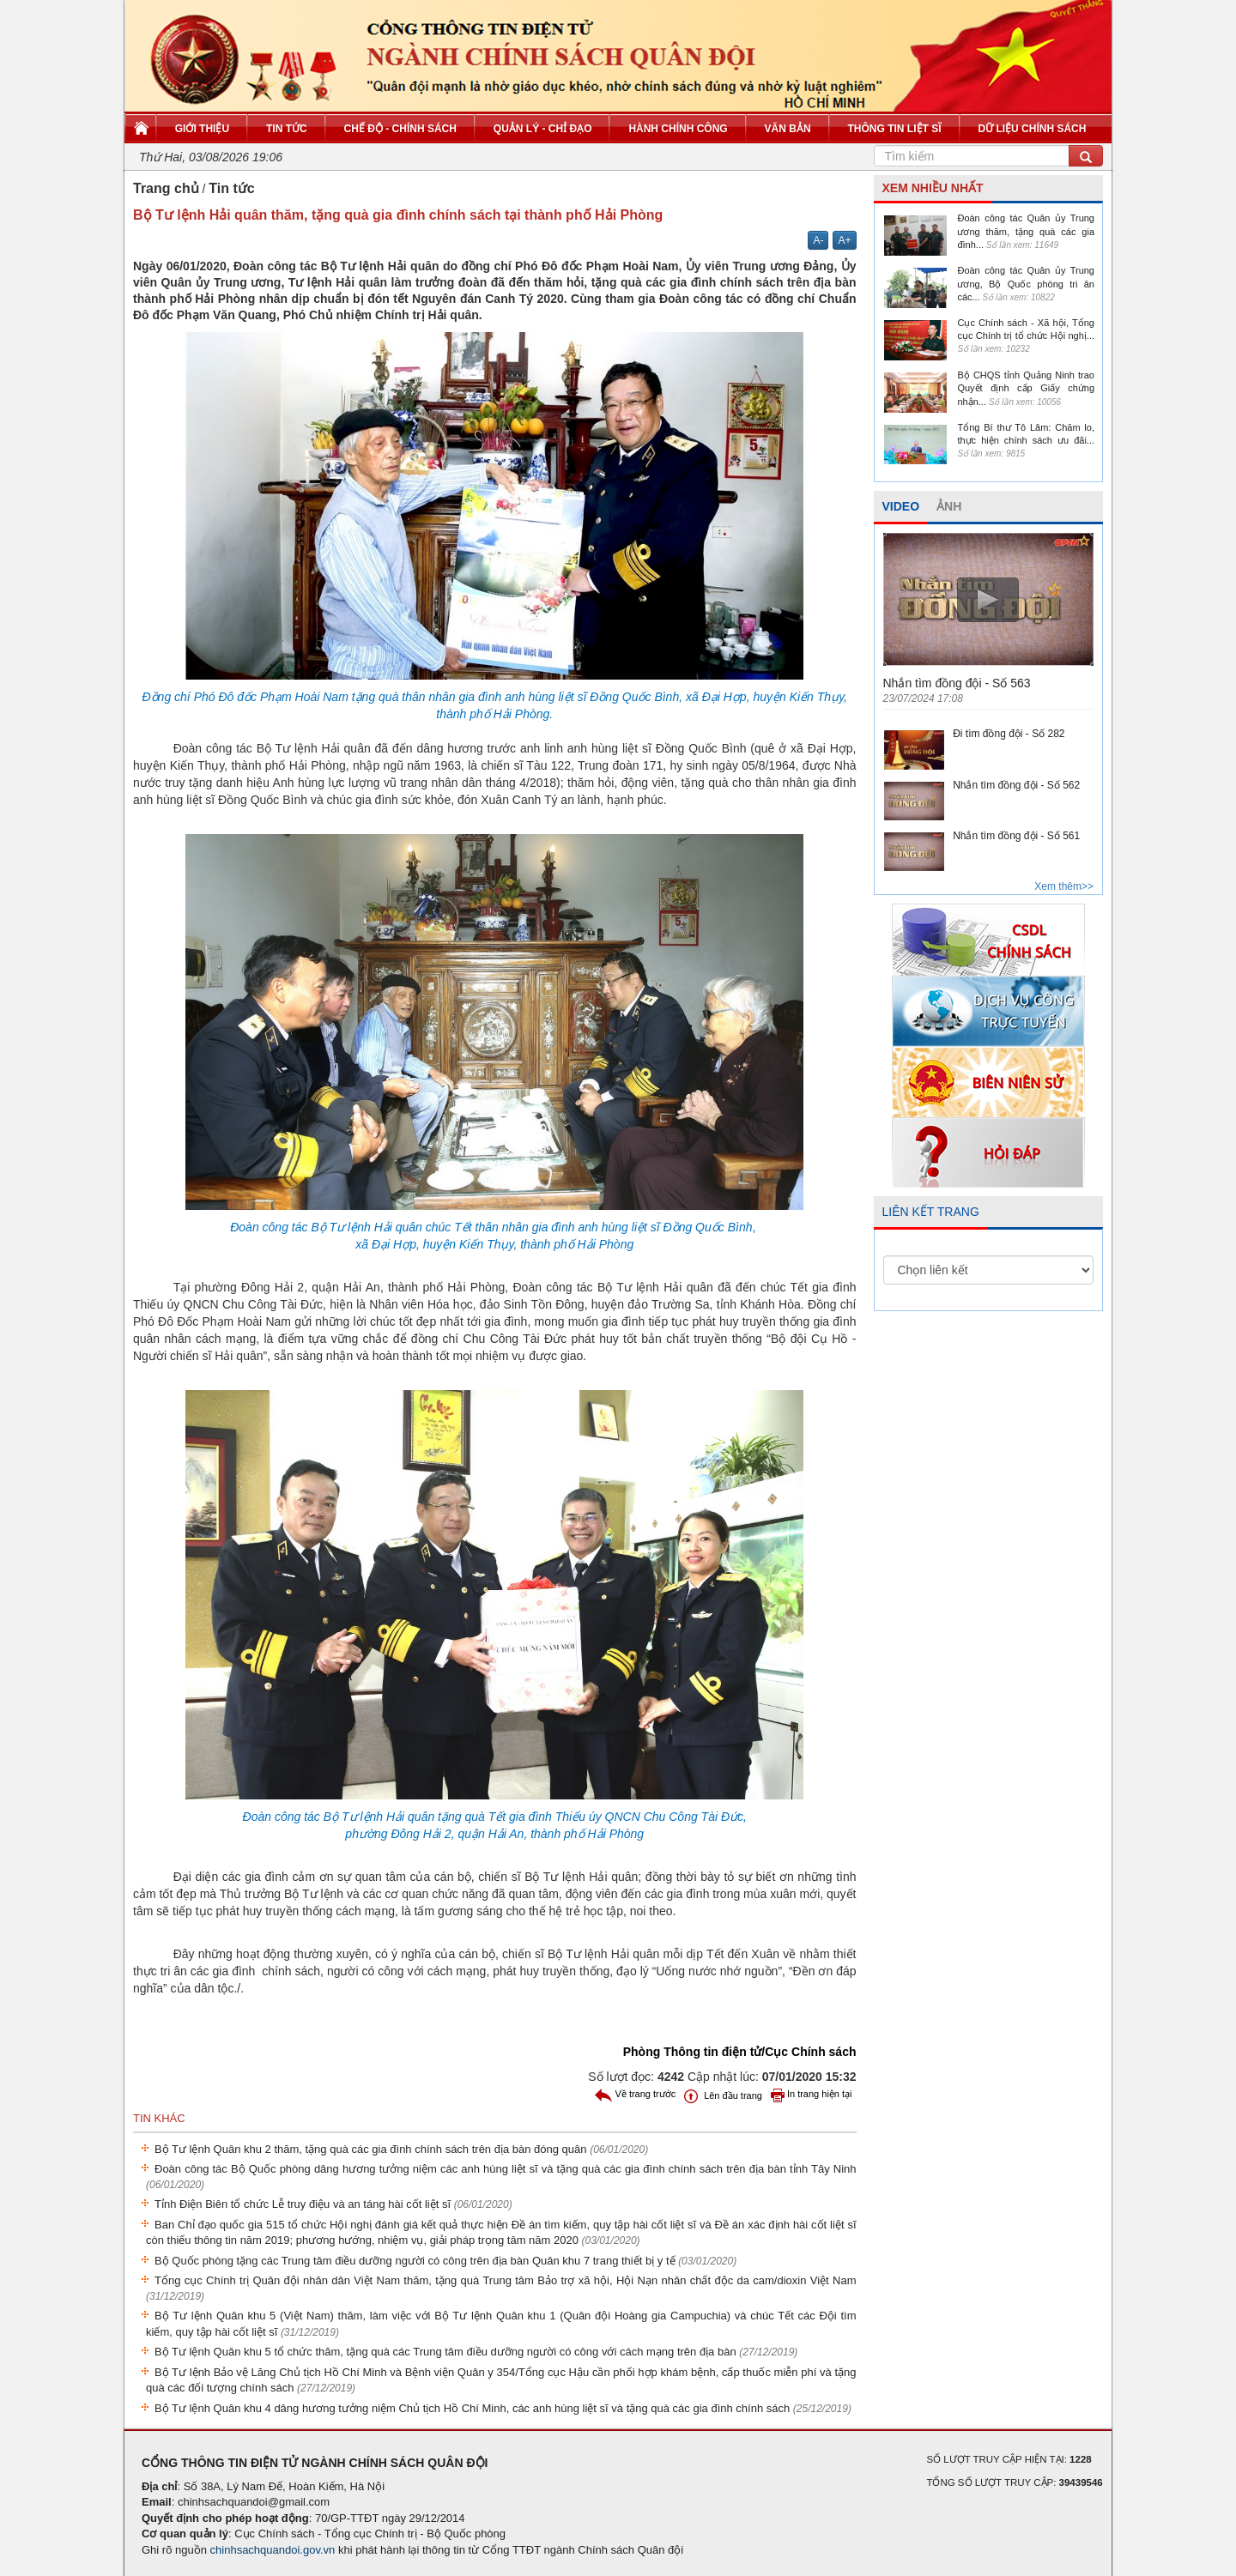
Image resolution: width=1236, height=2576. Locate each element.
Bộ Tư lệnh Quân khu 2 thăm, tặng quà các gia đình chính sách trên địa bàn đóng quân (401, 2149)
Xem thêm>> (1064, 886)
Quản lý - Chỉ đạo (543, 129)
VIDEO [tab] (901, 506)
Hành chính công (677, 129)
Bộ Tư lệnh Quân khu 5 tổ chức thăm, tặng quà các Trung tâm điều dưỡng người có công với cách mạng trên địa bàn (475, 2351)
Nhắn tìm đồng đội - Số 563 (957, 683)
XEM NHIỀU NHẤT (933, 188)
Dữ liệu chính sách (1032, 129)
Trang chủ (166, 188)
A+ (844, 240)
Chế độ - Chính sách (400, 129)
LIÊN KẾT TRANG (930, 1211)
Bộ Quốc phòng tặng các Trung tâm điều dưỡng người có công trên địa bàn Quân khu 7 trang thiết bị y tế (445, 2260)
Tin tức (286, 129)
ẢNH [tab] (948, 506)
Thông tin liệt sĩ (895, 129)
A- (818, 240)
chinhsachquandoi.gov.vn (273, 2549)
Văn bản (788, 129)
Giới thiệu (202, 129)
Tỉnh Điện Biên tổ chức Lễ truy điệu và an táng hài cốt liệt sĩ (333, 2204)
